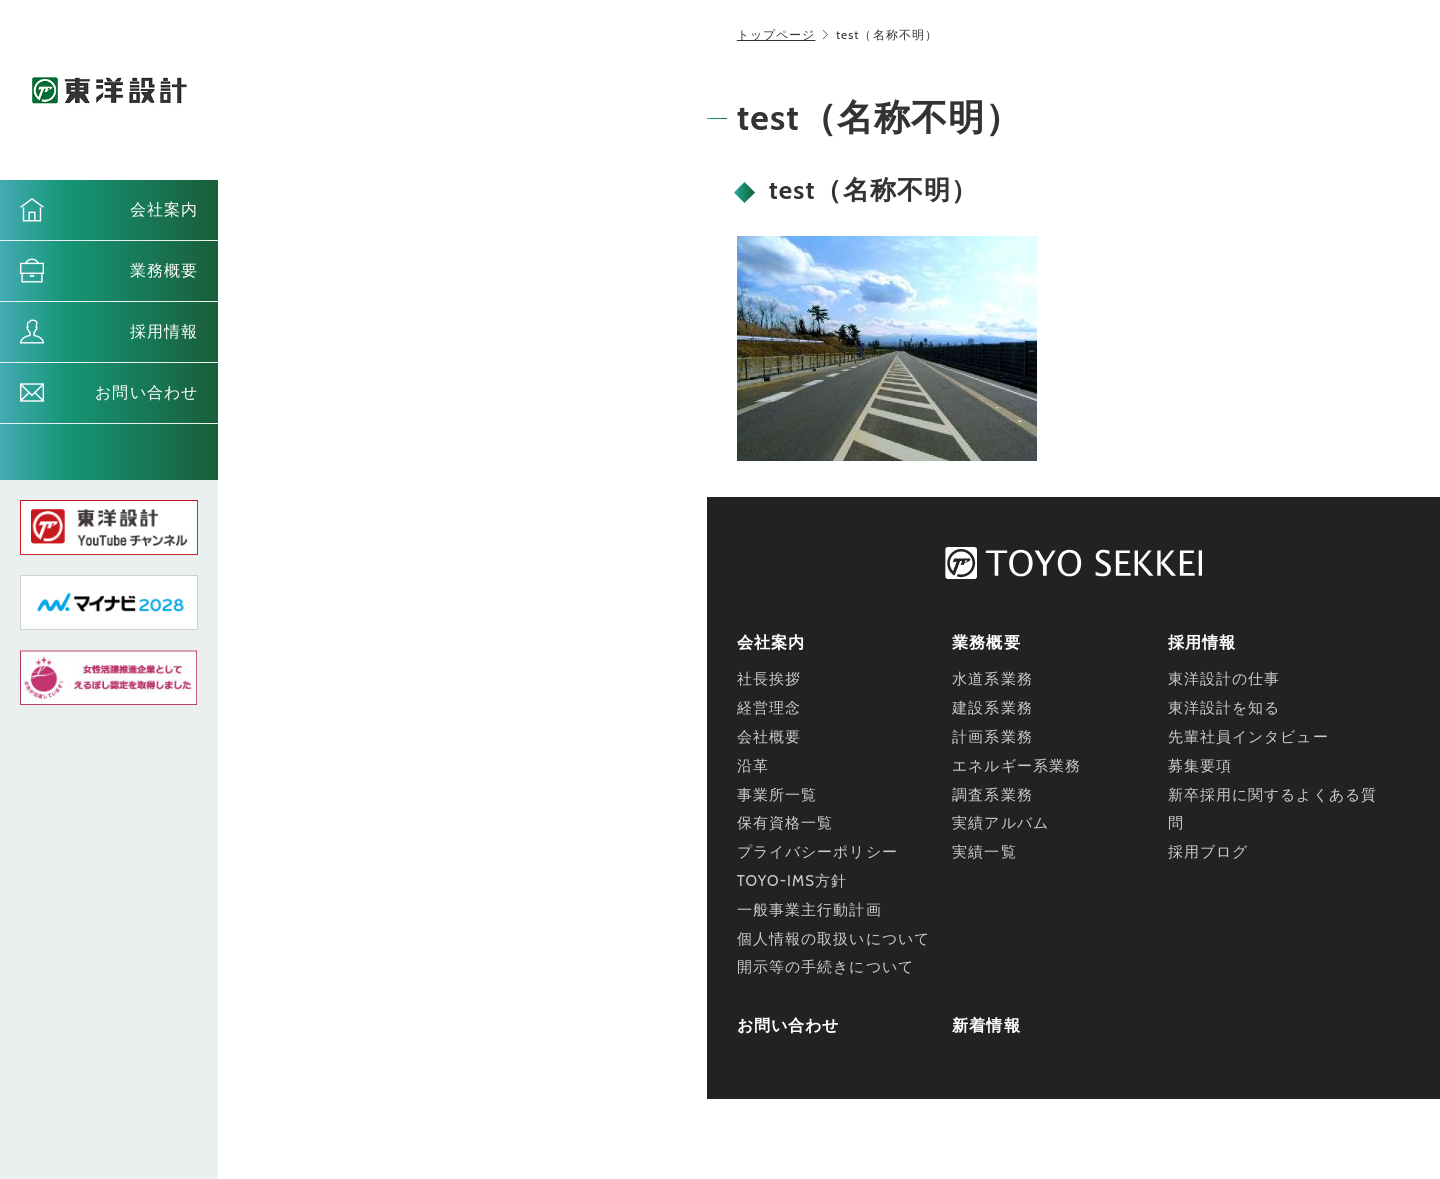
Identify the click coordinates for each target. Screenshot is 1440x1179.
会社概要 (769, 737)
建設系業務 (992, 708)
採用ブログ (1208, 852)
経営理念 (769, 708)
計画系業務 (992, 737)
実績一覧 (984, 852)
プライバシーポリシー (817, 852)
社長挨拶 (769, 679)
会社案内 (164, 209)
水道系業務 (992, 679)
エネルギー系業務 (1016, 766)
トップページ (776, 34)
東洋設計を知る (1224, 708)
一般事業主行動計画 (809, 910)
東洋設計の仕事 (1224, 679)
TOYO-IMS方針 (792, 881)
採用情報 (164, 331)
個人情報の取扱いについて (833, 939)
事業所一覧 (777, 795)
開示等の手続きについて (825, 967)
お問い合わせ (146, 392)
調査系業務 (992, 795)
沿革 (753, 766)
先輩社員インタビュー (1248, 737)
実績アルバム (1000, 823)
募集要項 (1200, 766)
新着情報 (986, 1025)
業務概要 (164, 270)
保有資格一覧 (785, 823)
